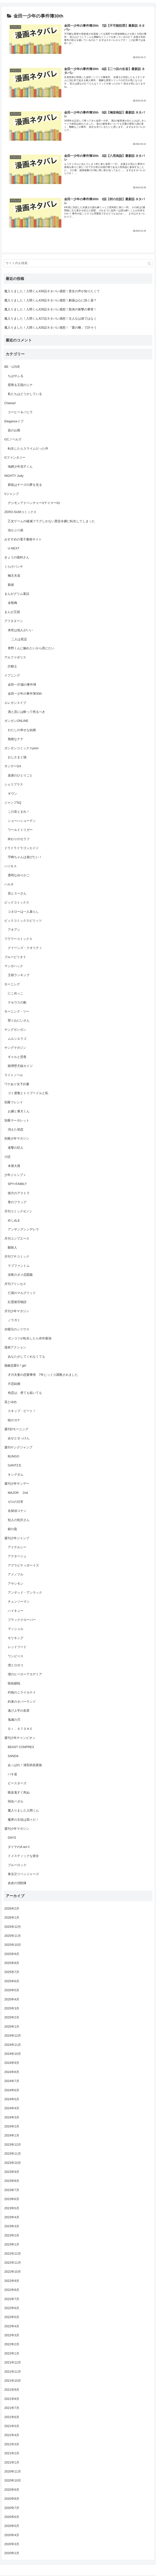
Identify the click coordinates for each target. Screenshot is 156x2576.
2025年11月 (12, 1937)
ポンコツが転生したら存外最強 (29, 1339)
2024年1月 (11, 2136)
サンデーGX (12, 767)
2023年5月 (11, 2209)
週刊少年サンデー (16, 1484)
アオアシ (14, 930)
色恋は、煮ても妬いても (25, 1394)
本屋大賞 (14, 1167)
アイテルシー (17, 1548)
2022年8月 (11, 2291)
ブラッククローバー (22, 1621)
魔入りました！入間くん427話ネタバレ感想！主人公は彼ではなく (50, 319)
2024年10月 (12, 2055)
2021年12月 (12, 2363)
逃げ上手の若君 (19, 1711)
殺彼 (11, 586)
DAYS (12, 1839)
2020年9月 (11, 2490)
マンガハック (13, 967)
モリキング (15, 1639)
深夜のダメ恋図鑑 (20, 1276)
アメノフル (15, 1575)
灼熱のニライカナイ (22, 1693)
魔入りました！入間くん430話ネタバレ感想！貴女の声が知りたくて (52, 292)
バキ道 (12, 1775)
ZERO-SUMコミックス (20, 513)
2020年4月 (11, 2536)
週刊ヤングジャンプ (18, 1448)
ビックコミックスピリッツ (23, 921)
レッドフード (17, 1648)
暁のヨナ (14, 1421)
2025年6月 (11, 1982)
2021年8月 (11, 2400)
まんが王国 (12, 613)
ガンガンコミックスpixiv (21, 749)
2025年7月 (11, 1973)
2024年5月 (11, 2100)
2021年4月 (11, 2436)
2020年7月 (11, 2509)
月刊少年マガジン (16, 1312)
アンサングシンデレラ (23, 1230)
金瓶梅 (12, 604)
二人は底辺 (19, 640)
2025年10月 (12, 1946)
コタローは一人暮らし (23, 912)
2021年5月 (11, 2427)
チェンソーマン (19, 1602)
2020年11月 (12, 2472)
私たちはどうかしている (25, 395)
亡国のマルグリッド (22, 1294)
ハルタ (9, 885)
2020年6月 (11, 2518)
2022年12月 (12, 2254)
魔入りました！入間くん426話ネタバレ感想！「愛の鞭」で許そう (50, 328)
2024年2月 (11, 2127)
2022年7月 (11, 2300)
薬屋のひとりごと (20, 776)
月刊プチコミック (16, 1257)
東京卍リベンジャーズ (23, 1875)
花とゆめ (10, 1403)
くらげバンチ (13, 567)
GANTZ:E (14, 1466)
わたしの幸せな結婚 (22, 731)
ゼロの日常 (15, 1503)
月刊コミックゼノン (18, 1212)
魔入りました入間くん (23, 1811)
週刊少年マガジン (16, 1829)
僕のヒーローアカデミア (25, 1675)
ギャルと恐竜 (17, 1058)
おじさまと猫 (17, 758)
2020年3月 (11, 2545)
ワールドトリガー (20, 831)
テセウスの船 (17, 1003)
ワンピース (15, 1657)
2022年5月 (11, 2318)
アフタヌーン (13, 622)
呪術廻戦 (14, 1684)
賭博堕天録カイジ (20, 1067)
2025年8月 (11, 1964)
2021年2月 (11, 2454)
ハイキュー (15, 1612)
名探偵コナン (17, 1512)
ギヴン (12, 794)
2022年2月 (11, 2345)
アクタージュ (17, 1557)
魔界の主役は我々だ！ (23, 1820)
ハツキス (10, 867)
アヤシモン (15, 1584)
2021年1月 (11, 2463)
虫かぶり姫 (15, 531)
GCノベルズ (12, 440)
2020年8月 (11, 2499)
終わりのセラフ (19, 840)
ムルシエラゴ (17, 1039)
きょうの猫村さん (16, 558)
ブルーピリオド (15, 958)
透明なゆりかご (19, 876)
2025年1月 (11, 2027)
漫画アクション (15, 1348)
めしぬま (14, 1221)
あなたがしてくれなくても (26, 1357)
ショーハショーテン (22, 822)
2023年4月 (11, 2218)
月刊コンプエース (16, 1239)
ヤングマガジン (15, 1049)
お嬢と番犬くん (19, 1112)
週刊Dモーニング (16, 1430)
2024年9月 (11, 2064)
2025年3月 (11, 2009)
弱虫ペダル (15, 1802)
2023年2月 (11, 2236)
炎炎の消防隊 (17, 1884)
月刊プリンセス (15, 1285)
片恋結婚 (14, 1385)
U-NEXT (13, 549)
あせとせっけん (19, 1439)
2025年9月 (11, 1955)
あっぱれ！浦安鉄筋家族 (25, 1766)
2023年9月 (11, 2173)
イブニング (12, 676)
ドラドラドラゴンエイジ (21, 849)
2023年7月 (11, 2191)
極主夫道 (14, 576)
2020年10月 (12, 2481)
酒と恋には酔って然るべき (26, 713)
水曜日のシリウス (16, 1330)
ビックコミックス (16, 903)
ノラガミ (14, 1321)
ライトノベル (13, 1076)
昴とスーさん (17, 894)
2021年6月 (11, 2418)
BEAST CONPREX (21, 1748)
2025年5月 (11, 1991)
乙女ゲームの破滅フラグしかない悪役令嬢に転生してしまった (51, 522)
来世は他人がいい (20, 631)
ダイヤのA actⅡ (19, 1848)
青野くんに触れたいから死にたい (31, 649)
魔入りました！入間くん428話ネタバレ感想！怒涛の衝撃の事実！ (50, 310)
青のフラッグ (17, 1203)
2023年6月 (11, 2200)
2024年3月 (11, 2118)
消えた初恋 (15, 1130)
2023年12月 (12, 2145)
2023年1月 (11, 2245)
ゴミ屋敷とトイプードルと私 (28, 1094)
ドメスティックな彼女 (23, 1857)
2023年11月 (12, 2154)
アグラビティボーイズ (23, 1566)
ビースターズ (17, 1784)
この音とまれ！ (19, 812)
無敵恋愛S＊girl (15, 1366)
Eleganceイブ (14, 422)
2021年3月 (11, 2445)
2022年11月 (12, 2263)
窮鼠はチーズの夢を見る (25, 486)
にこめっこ (15, 994)
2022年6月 (11, 2309)
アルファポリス (15, 658)
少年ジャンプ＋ (15, 1176)
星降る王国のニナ (20, 386)
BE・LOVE (12, 368)
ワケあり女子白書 (16, 1085)
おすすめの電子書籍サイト (23, 540)
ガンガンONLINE (16, 722)
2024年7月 (11, 2082)
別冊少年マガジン (16, 1139)
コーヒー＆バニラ (20, 413)
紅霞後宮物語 (17, 1303)
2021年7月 (11, 2409)
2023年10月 (12, 2164)
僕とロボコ (15, 1666)
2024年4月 (11, 2109)
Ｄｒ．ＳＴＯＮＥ (20, 1730)
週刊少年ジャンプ (16, 1539)
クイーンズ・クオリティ (25, 949)
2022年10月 (12, 2272)
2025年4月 (11, 2000)
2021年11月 (12, 2372)
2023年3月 (11, 2227)
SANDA (13, 1757)
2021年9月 (11, 2391)
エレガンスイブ (15, 704)
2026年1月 (11, 1918)
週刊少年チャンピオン (19, 1739)
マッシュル (15, 1630)
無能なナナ (15, 740)
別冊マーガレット (16, 1121)
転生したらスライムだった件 (28, 449)
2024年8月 (11, 2073)
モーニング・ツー (16, 1012)
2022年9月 (11, 2282)
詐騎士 (12, 667)
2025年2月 (11, 2018)
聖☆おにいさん (19, 1021)
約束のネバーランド (22, 1702)
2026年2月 (11, 1909)
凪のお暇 (14, 431)
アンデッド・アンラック (25, 1593)
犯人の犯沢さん (19, 1521)
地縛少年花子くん (20, 468)
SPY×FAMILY (17, 1185)
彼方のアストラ (19, 1194)
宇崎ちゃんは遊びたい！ (25, 858)
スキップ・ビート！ (22, 1412)
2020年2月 (11, 2554)
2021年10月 (12, 2381)
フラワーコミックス (18, 940)
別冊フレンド (13, 1103)
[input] (78, 264)
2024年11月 (12, 2046)
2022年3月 (11, 2336)
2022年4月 (11, 2327)
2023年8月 (11, 2182)
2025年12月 (12, 1928)
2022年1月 (11, 2354)
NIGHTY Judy (14, 477)
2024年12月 (12, 2036)
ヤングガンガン (15, 1030)
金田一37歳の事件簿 (22, 685)
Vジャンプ (11, 495)
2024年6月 (11, 2091)
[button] (149, 264)
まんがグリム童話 (16, 595)
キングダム (15, 1475)
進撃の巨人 (15, 1148)
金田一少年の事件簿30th (25, 694)
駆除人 (12, 1248)
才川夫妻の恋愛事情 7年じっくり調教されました (43, 1376)
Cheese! (10, 404)
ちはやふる (15, 377)
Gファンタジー (14, 458)
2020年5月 (11, 2527)
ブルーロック (17, 1866)
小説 (7, 1157)
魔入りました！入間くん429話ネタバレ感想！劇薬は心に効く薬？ (50, 301)
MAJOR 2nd (18, 1494)
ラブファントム (19, 1267)
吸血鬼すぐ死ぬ (19, 1793)
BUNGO (13, 1457)
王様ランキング (19, 976)
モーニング (12, 985)
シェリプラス (13, 785)
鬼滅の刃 (14, 1720)
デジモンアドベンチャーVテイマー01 (34, 504)
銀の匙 (12, 1530)
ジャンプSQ (12, 803)
